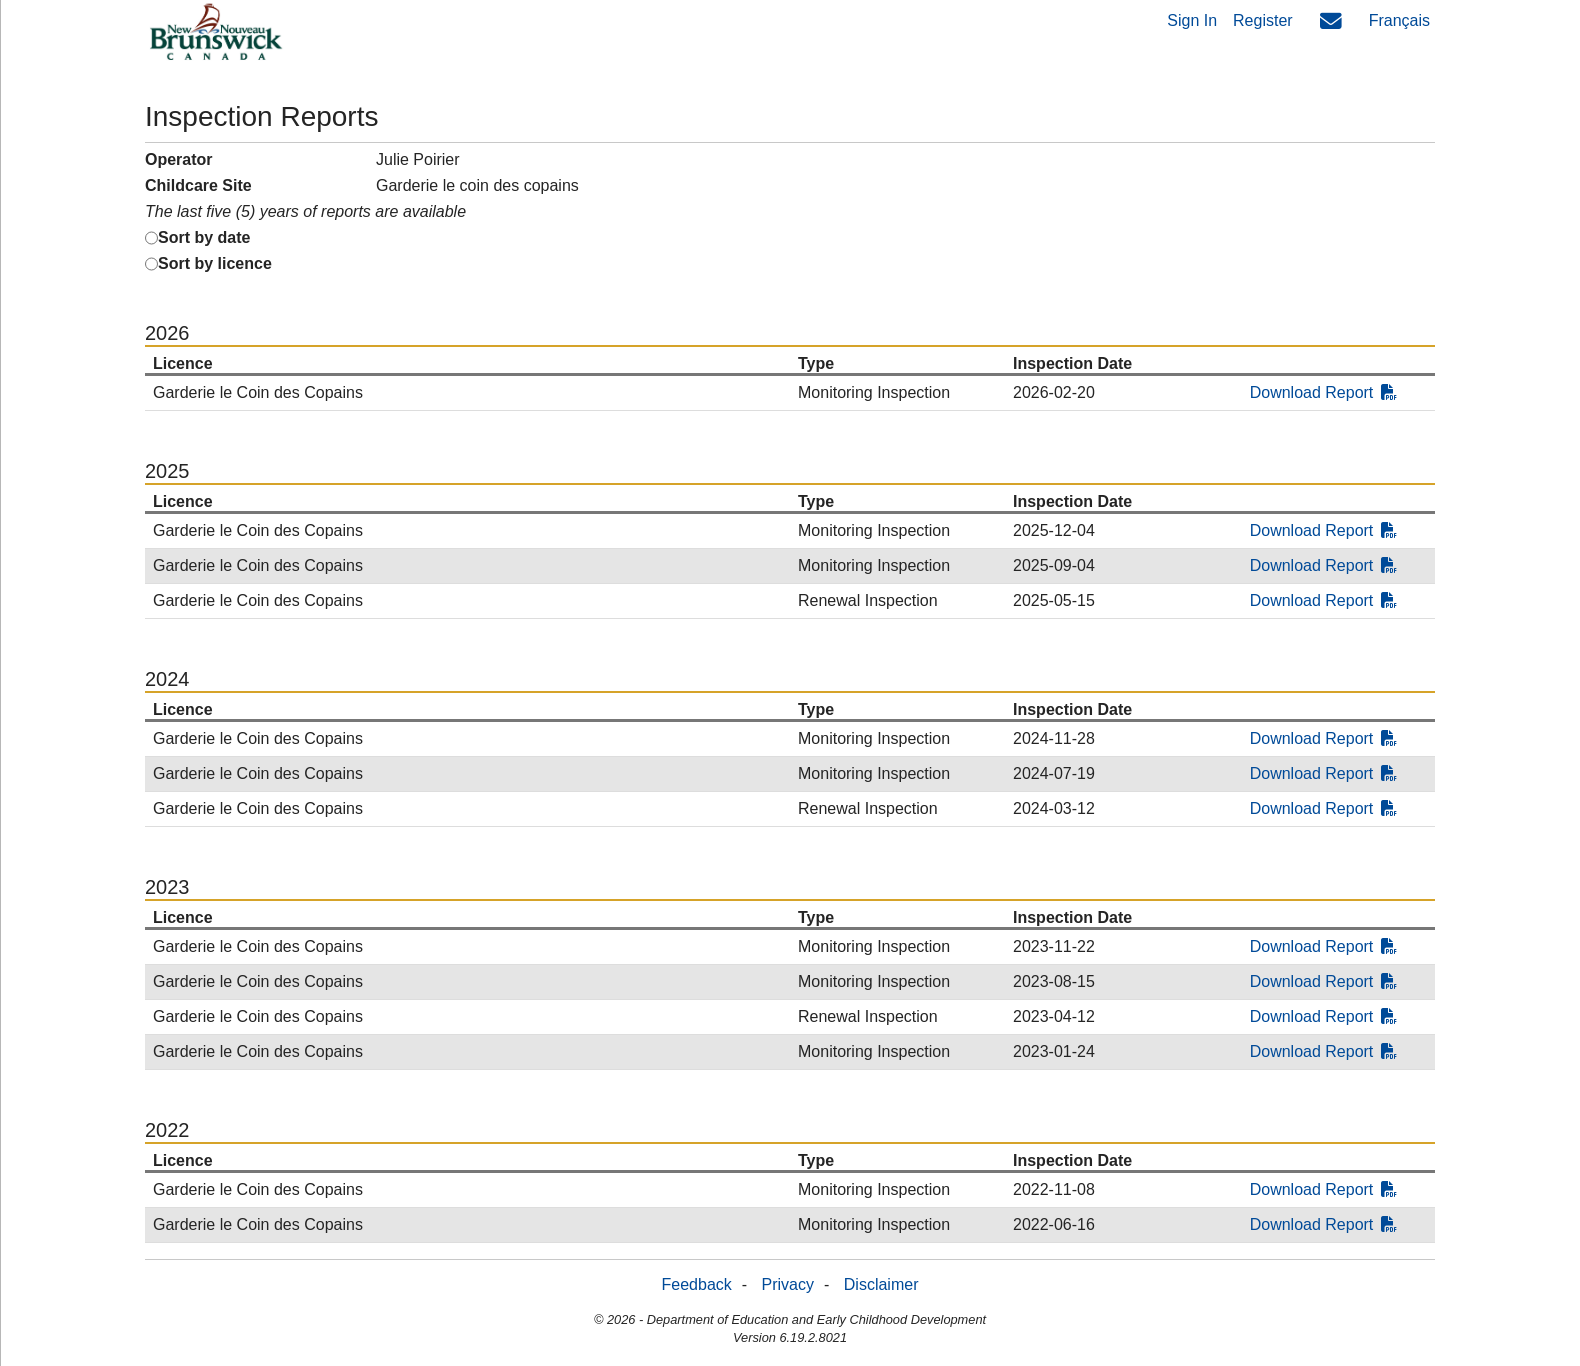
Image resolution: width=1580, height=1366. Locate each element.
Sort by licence (215, 263)
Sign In (1192, 20)
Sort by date (204, 237)
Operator (179, 159)
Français (1399, 20)
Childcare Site (198, 185)
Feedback (697, 1284)
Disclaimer (881, 1284)
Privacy (788, 1284)
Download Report (1324, 392)
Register (1263, 20)
